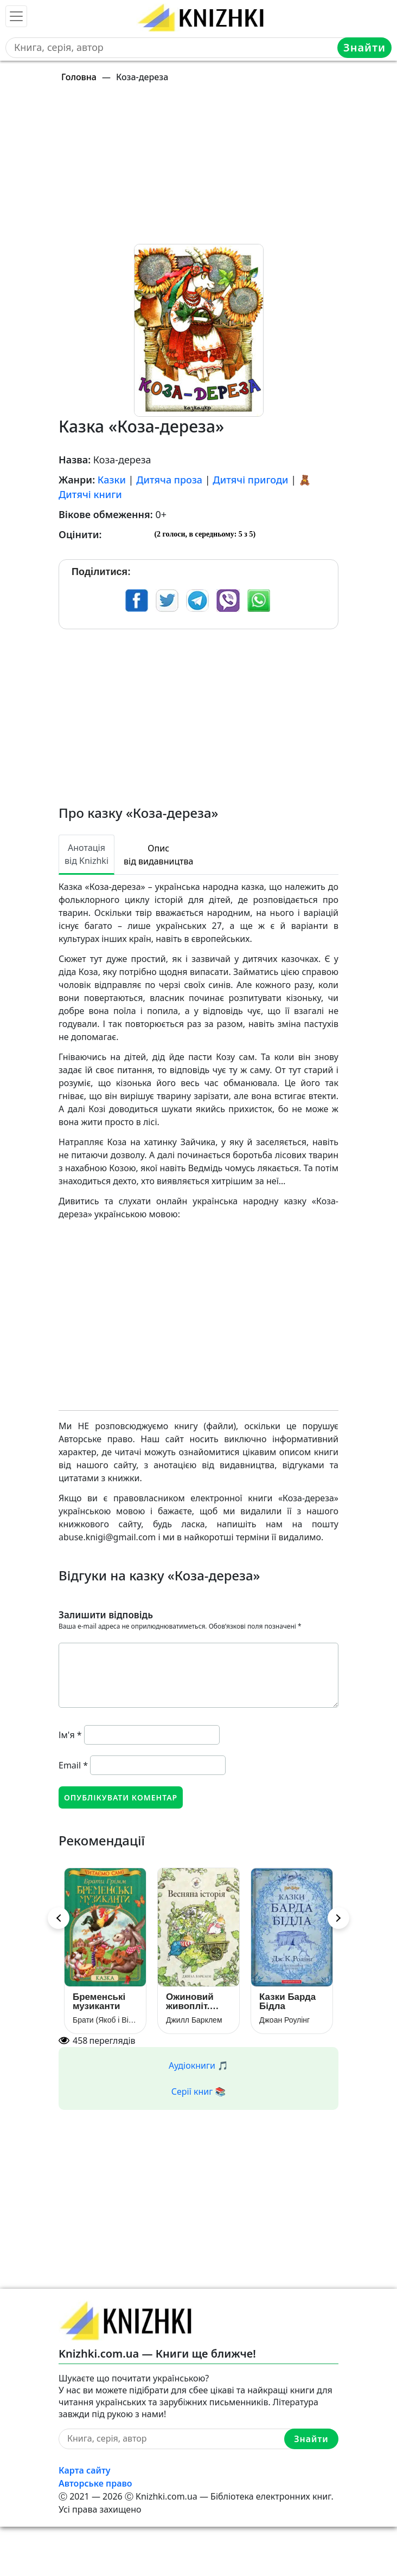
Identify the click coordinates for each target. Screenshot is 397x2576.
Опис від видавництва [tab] (158, 854)
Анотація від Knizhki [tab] (86, 854)
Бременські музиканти (99, 2001)
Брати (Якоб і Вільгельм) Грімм (105, 2020)
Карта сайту (85, 2470)
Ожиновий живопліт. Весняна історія (190, 2001)
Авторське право (95, 2483)
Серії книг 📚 (198, 2091)
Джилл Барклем (194, 2020)
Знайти (364, 47)
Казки (112, 479)
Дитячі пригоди (250, 479)
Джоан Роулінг (284, 2020)
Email (73, 1765)
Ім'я (70, 1735)
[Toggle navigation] (16, 16)
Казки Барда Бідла (287, 2001)
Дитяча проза (169, 479)
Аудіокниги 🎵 (198, 2065)
